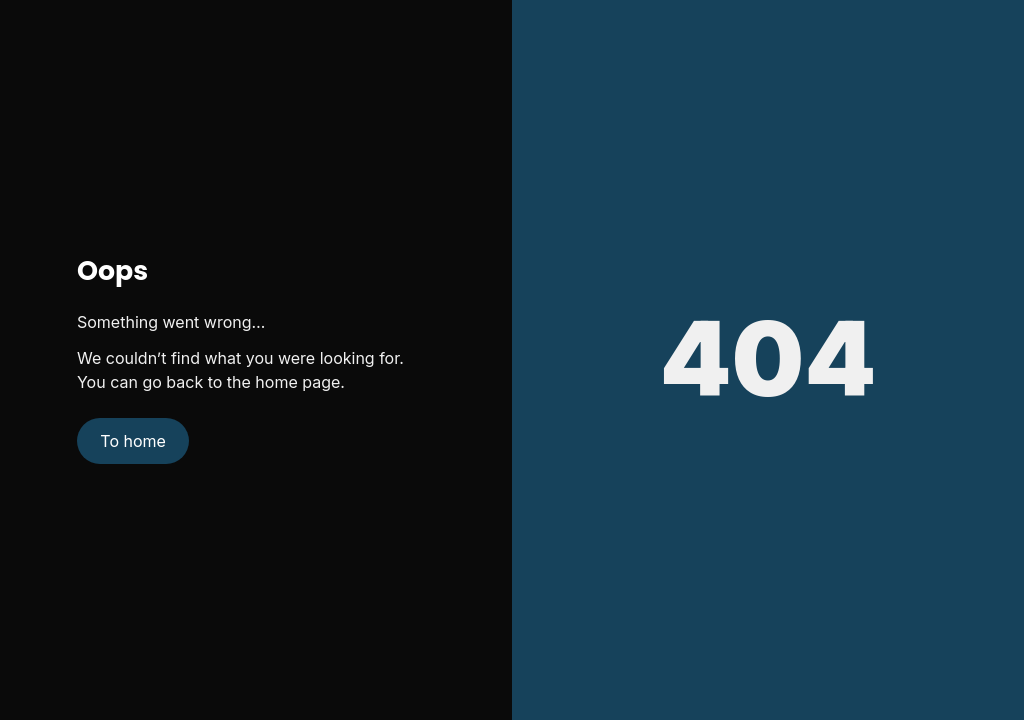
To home (133, 441)
